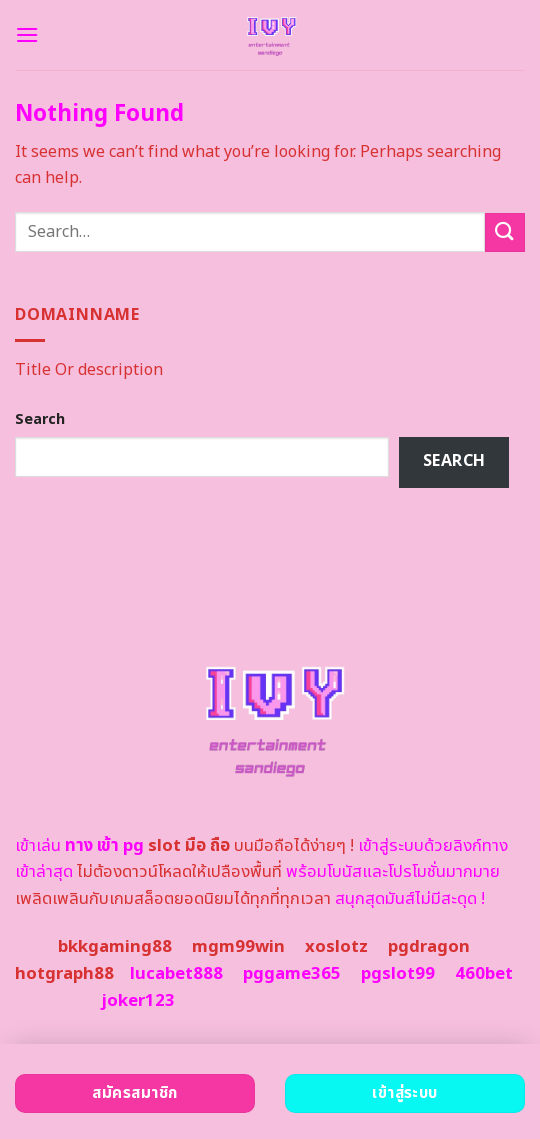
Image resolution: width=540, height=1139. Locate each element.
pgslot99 (398, 974)
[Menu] (27, 34)
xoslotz (336, 947)
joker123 (138, 1001)
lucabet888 (176, 974)
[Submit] (505, 232)
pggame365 (292, 974)
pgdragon (429, 947)
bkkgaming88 (115, 947)
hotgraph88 (64, 974)
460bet (484, 974)
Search (40, 419)
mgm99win (238, 947)
